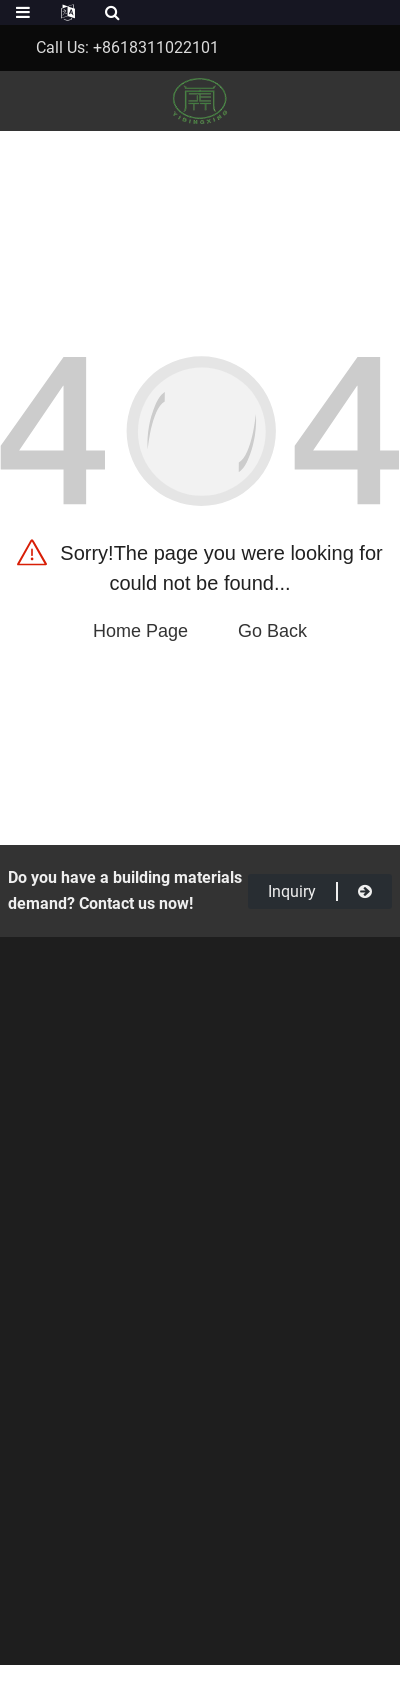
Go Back (272, 631)
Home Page (140, 631)
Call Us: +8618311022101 (127, 47)
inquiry (320, 891)
